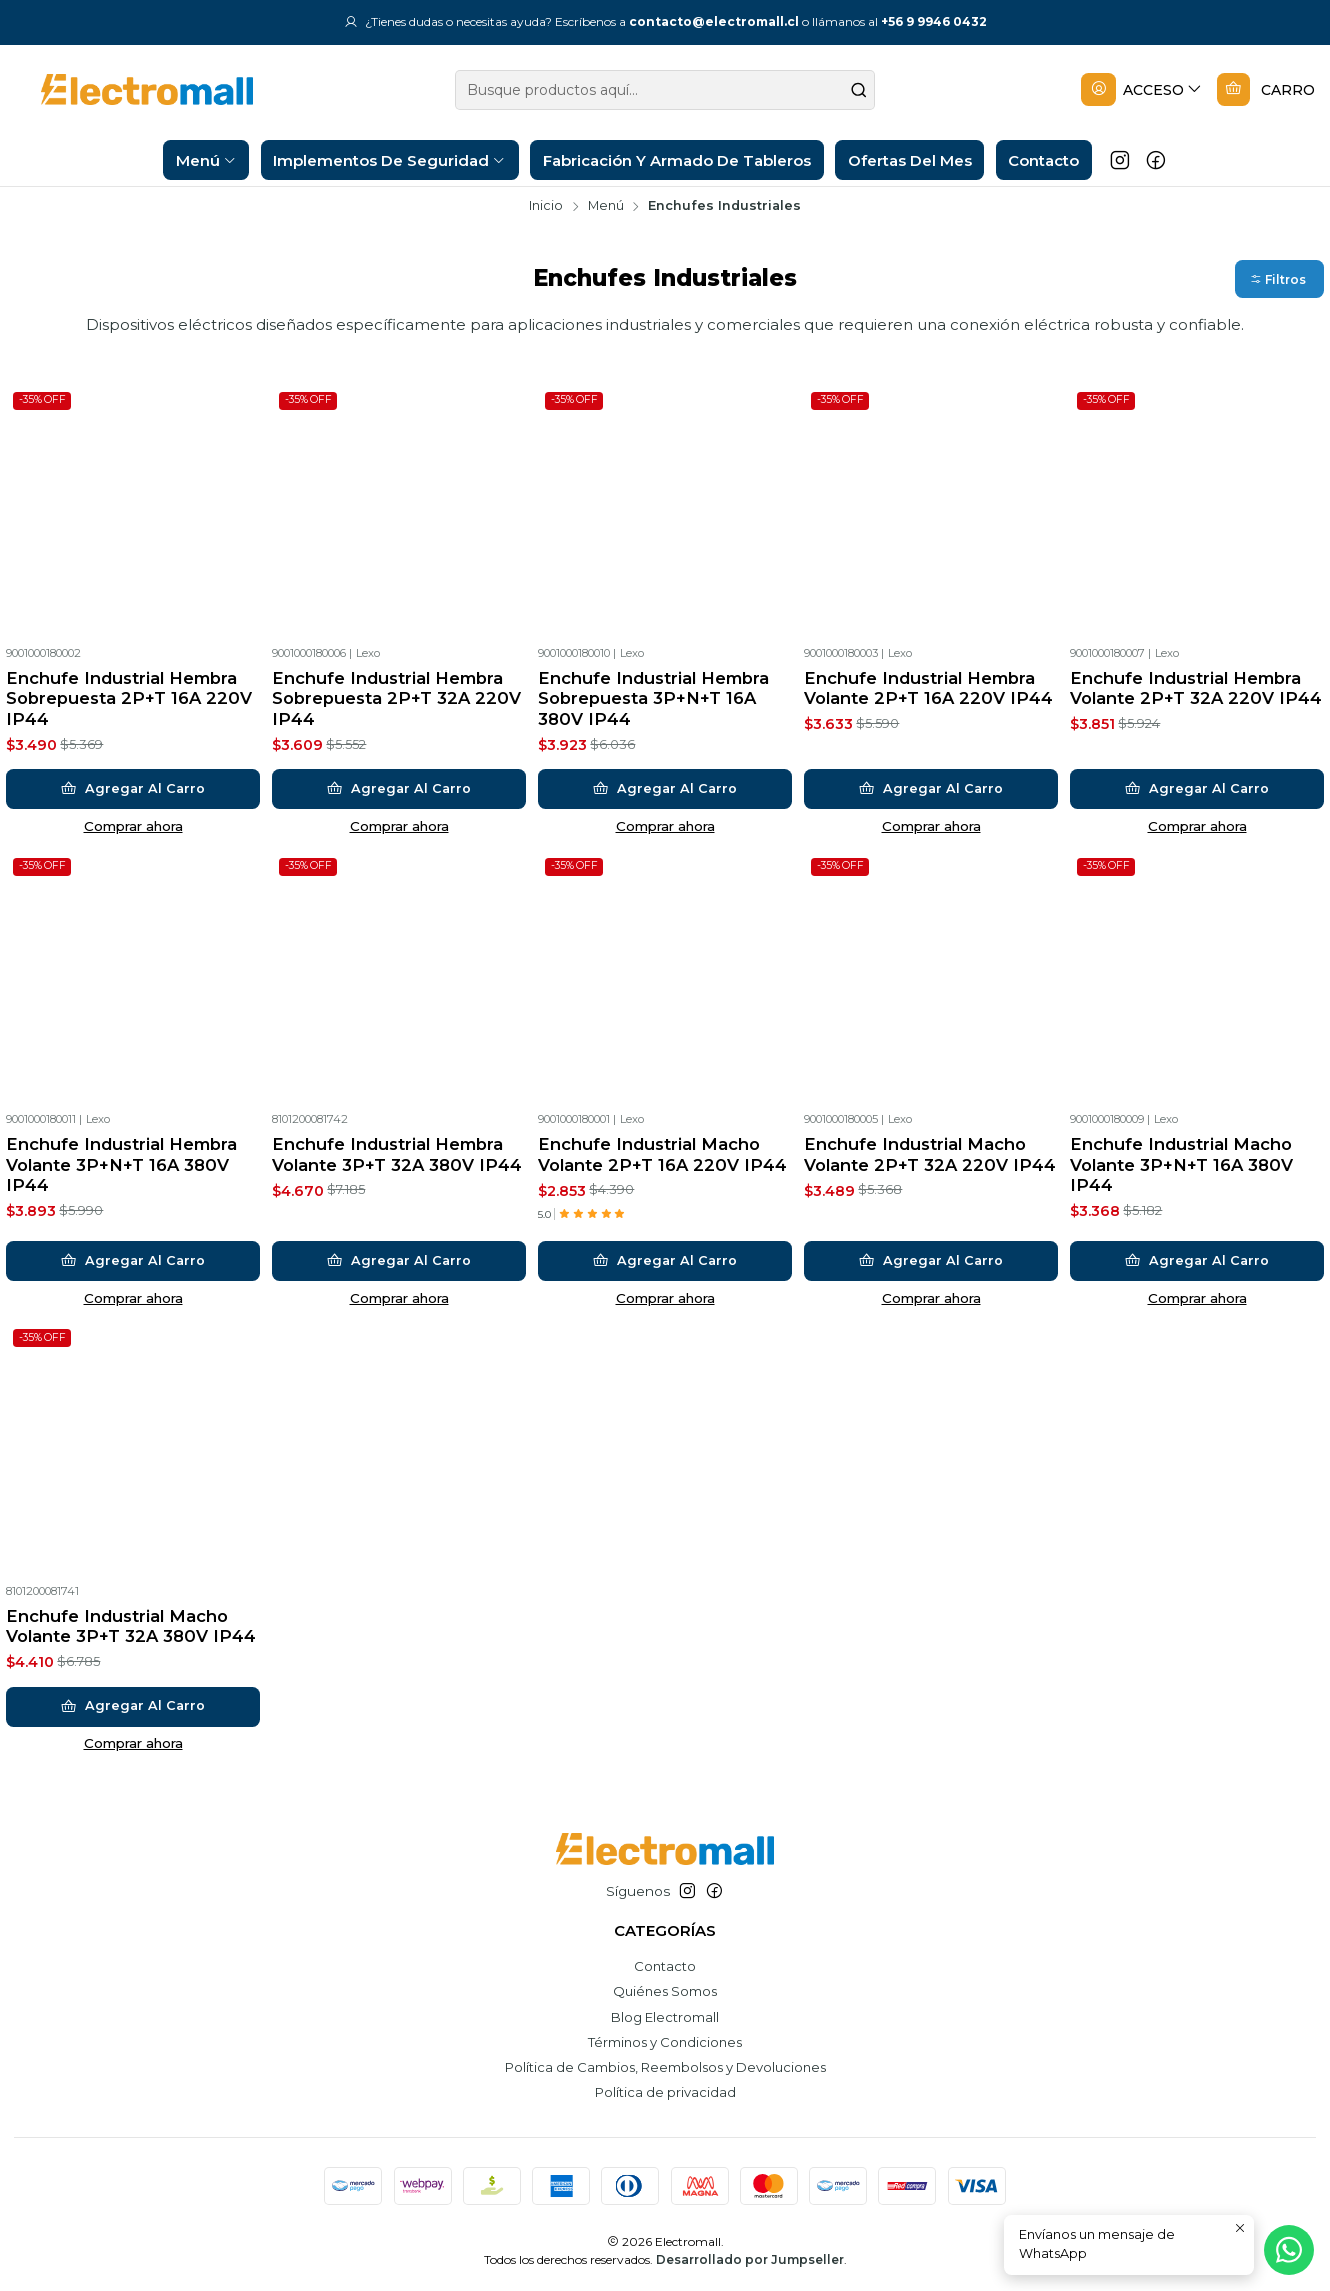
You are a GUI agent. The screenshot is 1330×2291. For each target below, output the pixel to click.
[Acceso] (1142, 90)
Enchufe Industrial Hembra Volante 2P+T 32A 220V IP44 (1196, 688)
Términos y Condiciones (665, 2042)
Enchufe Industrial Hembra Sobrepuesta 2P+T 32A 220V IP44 (396, 698)
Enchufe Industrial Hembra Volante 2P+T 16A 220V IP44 (928, 688)
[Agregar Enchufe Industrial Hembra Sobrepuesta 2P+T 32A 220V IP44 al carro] (399, 789)
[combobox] (665, 90)
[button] (1280, 279)
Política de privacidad (665, 2092)
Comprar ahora (133, 826)
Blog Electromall (665, 2017)
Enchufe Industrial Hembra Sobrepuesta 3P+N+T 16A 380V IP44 (653, 698)
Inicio (546, 206)
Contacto (665, 1966)
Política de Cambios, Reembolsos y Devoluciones (665, 2067)
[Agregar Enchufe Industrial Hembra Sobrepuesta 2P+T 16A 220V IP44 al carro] (133, 789)
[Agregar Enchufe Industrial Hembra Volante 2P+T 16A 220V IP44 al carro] (931, 789)
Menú (606, 206)
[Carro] (1266, 90)
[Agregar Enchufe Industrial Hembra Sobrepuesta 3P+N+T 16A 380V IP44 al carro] (665, 789)
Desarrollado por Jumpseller (750, 2259)
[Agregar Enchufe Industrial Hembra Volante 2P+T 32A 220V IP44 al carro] (1197, 789)
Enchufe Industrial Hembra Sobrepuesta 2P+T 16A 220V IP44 (129, 698)
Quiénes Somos (665, 1991)
